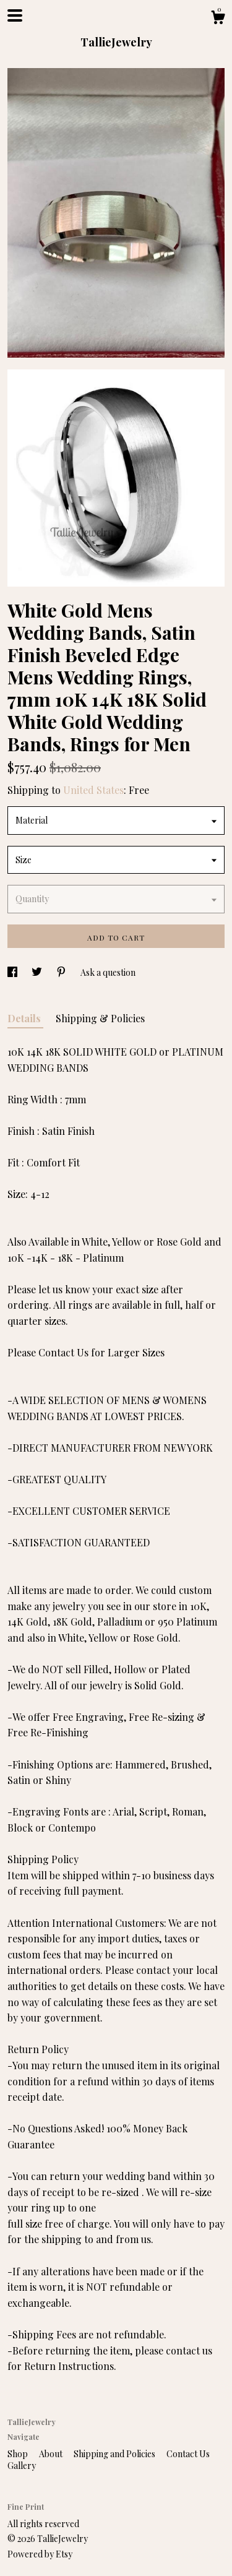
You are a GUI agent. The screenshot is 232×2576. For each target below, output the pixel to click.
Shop (18, 2454)
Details (25, 1018)
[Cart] (218, 18)
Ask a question (107, 972)
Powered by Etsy (39, 2554)
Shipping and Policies (115, 2454)
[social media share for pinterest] (62, 972)
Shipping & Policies (100, 1018)
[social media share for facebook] (13, 972)
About (51, 2454)
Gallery (21, 2465)
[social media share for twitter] (38, 972)
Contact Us (188, 2454)
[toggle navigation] (14, 15)
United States (93, 789)
